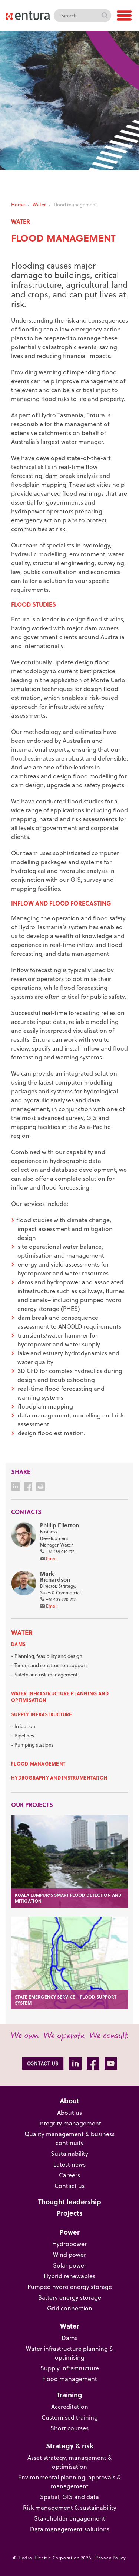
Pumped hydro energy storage (69, 2286)
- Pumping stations (32, 1744)
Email (51, 1558)
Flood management (38, 1763)
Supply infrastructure (41, 1714)
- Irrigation (23, 1726)
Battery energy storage (69, 2297)
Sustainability (69, 2153)
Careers (69, 2175)
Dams (18, 1644)
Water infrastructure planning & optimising (69, 2352)
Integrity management (69, 2123)
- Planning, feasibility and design (46, 1655)
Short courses (69, 2428)
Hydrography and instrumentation (59, 1777)
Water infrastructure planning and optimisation (60, 1696)
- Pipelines (22, 1735)
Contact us (69, 2185)
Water (39, 204)
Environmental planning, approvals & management (69, 2481)
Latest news (69, 2164)
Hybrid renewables (69, 2276)
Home (18, 204)
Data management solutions (69, 2529)
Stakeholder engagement (69, 2518)
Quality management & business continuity (69, 2138)
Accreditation (69, 2406)
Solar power (69, 2265)
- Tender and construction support (49, 1665)
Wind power (69, 2254)
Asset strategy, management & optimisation (69, 2462)
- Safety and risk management (44, 1674)
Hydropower (69, 2243)
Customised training (70, 2417)
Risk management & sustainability (69, 2507)
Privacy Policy (110, 2557)
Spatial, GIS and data (69, 2496)
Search (104, 15)
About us (69, 2112)
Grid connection (69, 2308)
